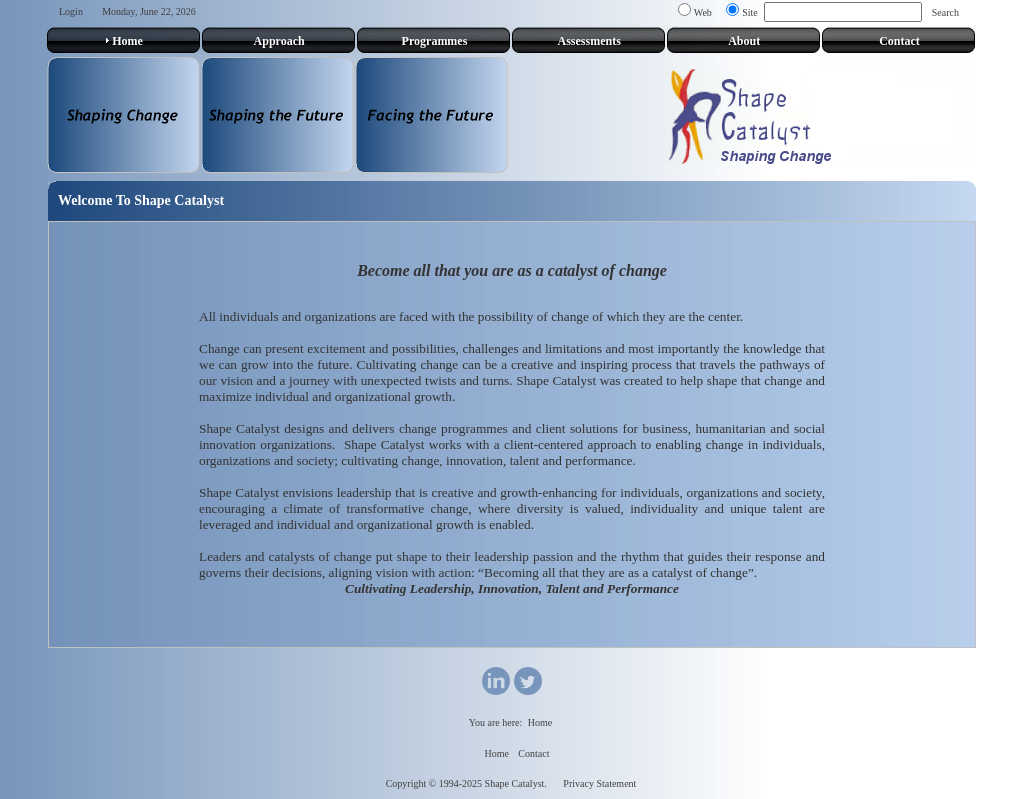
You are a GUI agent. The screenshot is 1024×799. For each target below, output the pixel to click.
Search (945, 12)
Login (71, 11)
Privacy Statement (599, 783)
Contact (533, 753)
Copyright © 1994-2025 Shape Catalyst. (466, 783)
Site (750, 12)
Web (703, 12)
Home (540, 722)
